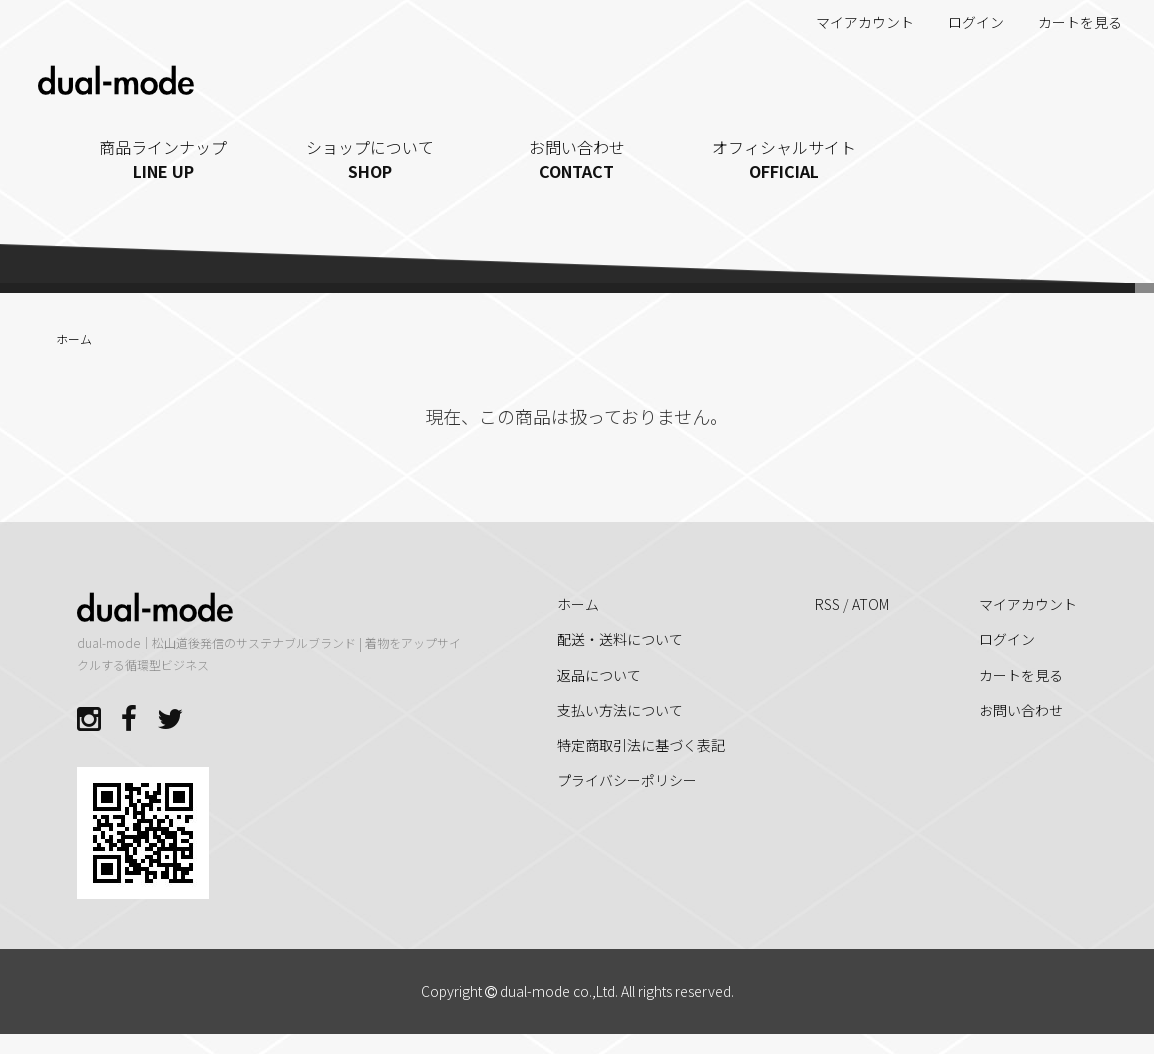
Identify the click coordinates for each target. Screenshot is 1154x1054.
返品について (599, 675)
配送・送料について (620, 639)
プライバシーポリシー (627, 780)
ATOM (870, 604)
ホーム (74, 338)
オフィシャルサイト (783, 159)
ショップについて (370, 159)
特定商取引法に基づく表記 (641, 745)
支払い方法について (620, 710)
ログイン (965, 22)
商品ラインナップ (163, 159)
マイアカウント (854, 22)
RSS (827, 604)
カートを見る (1069, 22)
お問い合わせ (577, 159)
